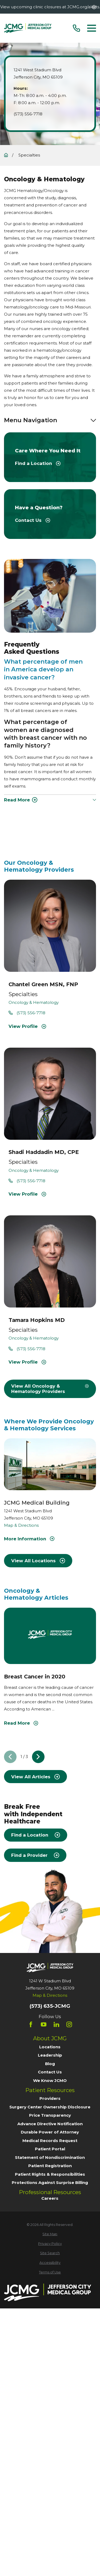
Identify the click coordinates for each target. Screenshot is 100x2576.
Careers (49, 2198)
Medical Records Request (49, 2140)
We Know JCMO (50, 2080)
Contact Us (50, 2071)
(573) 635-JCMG (50, 2006)
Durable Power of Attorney (50, 2132)
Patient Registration (50, 2165)
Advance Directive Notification (50, 2123)
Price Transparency (50, 2115)
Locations (50, 2046)
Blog (50, 2063)
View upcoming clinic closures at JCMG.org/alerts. (50, 6)
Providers (50, 2098)
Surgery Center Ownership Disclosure (49, 2106)
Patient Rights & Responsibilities (50, 2174)
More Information (29, 1538)
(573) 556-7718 (28, 113)
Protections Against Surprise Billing (50, 2182)
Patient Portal (50, 2148)
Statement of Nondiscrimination (50, 2157)
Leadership (50, 2055)
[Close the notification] (94, 7)
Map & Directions (21, 1525)
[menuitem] (50, 2234)
